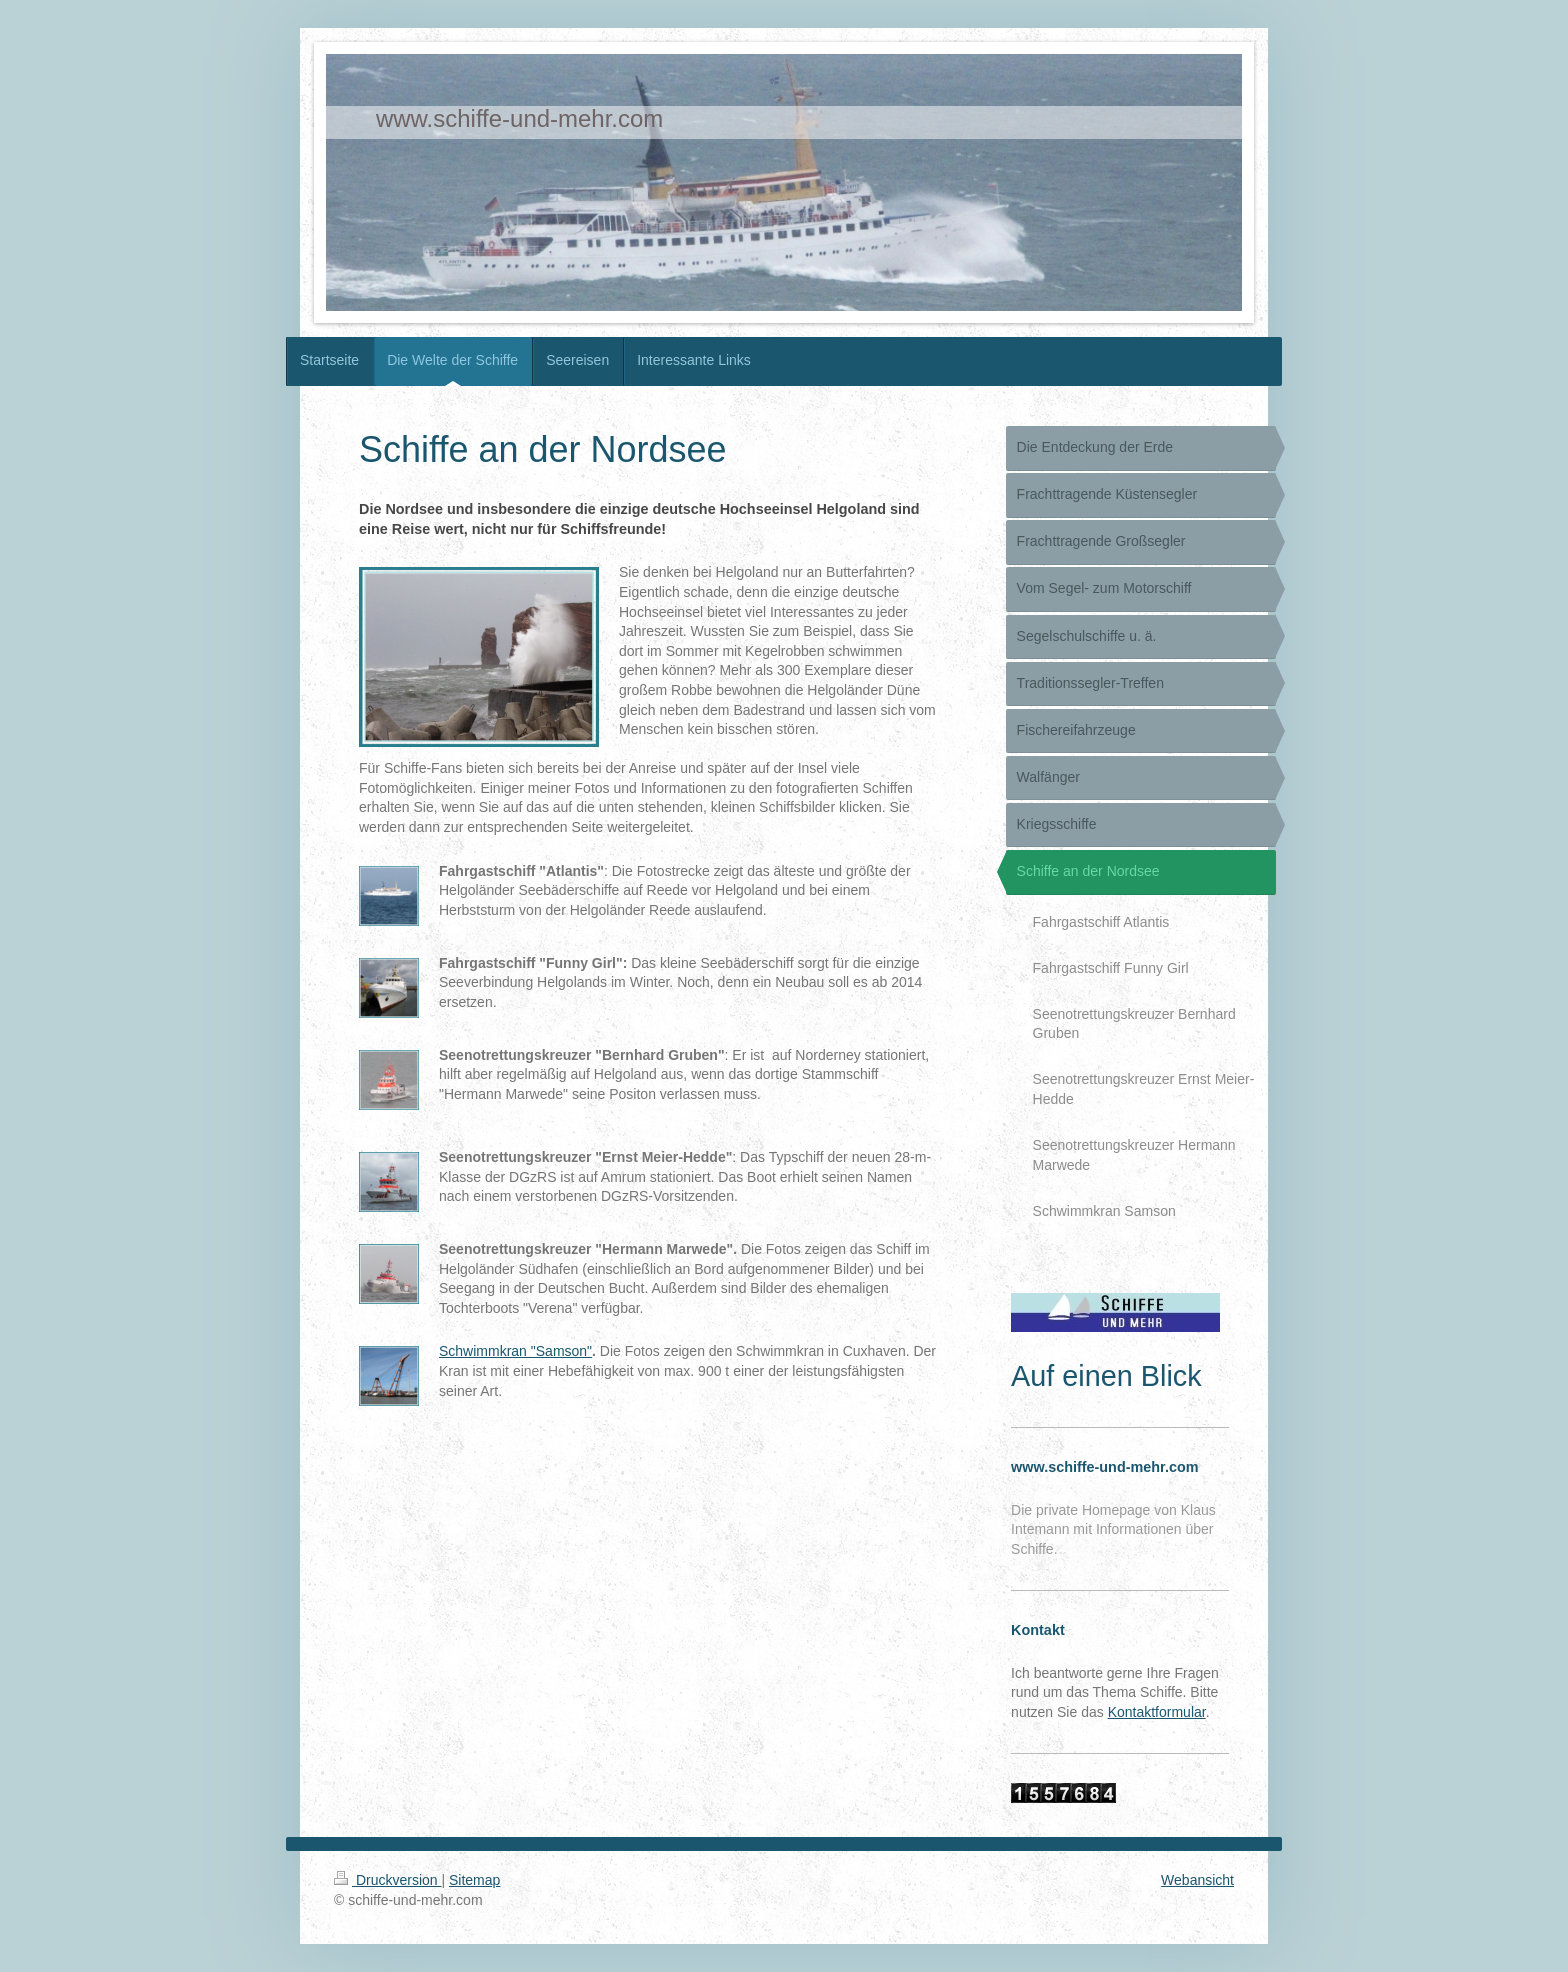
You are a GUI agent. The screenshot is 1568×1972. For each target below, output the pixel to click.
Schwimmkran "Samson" (515, 1351)
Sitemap (474, 1880)
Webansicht (1197, 1880)
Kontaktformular (1157, 1712)
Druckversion (387, 1880)
